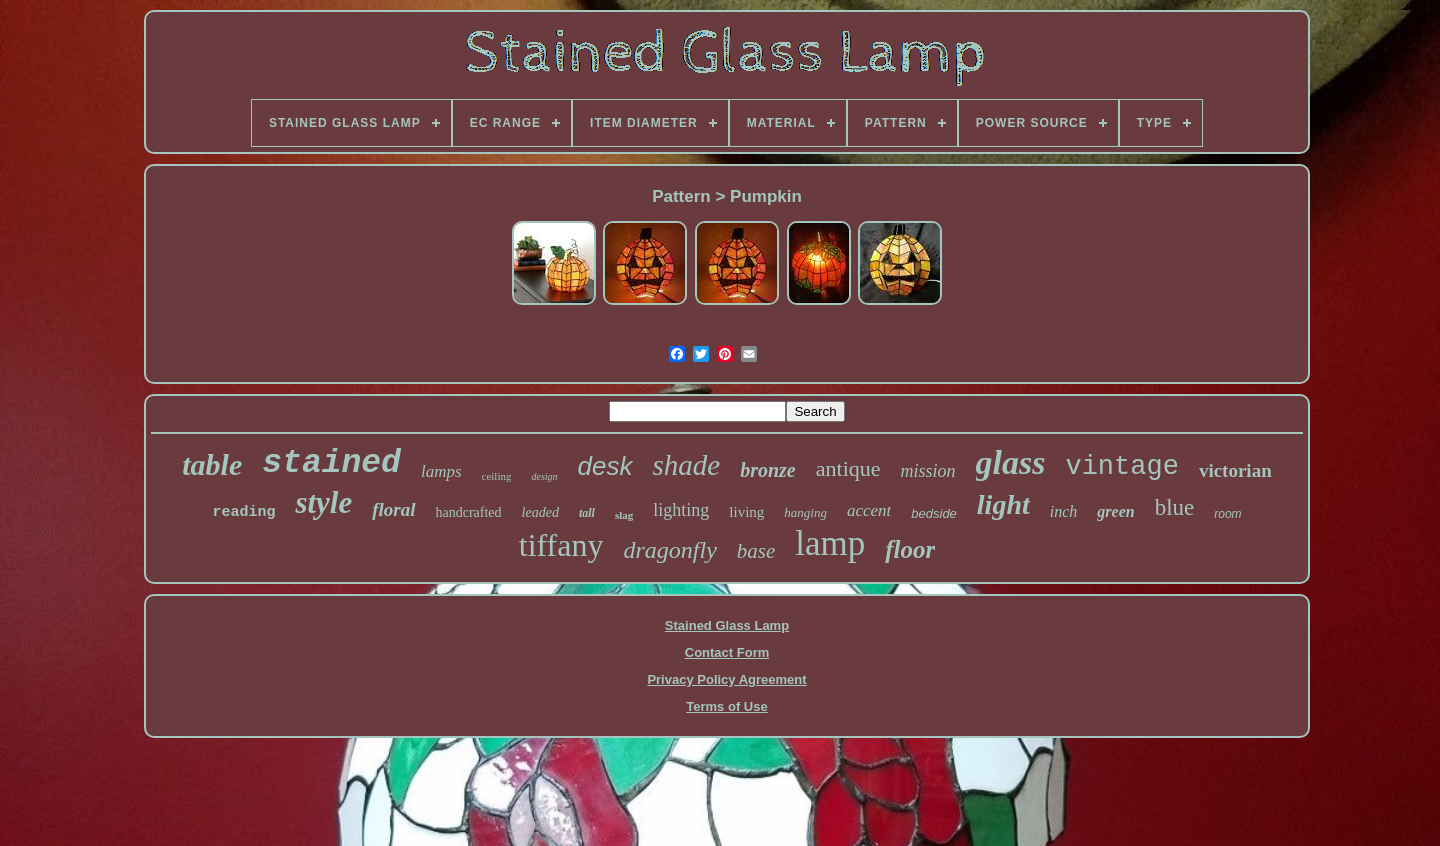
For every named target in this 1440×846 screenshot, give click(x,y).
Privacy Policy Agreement (726, 679)
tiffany (561, 545)
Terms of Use (726, 706)
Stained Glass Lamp (727, 625)
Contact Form (727, 652)
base (756, 551)
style (323, 502)
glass (1011, 462)
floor (910, 549)
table (212, 464)
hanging (805, 512)
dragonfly (669, 550)
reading (243, 512)
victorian (1235, 470)
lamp (830, 543)
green (1115, 511)
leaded (540, 512)
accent (869, 510)
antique (848, 468)
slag (624, 515)
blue (1175, 507)
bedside (934, 513)
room (1227, 514)
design (544, 476)
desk (605, 466)
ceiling (497, 476)
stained (331, 463)
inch (1064, 511)
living (746, 512)
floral (393, 509)
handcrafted (469, 512)
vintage (1121, 467)
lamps (441, 471)
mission (928, 471)
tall (587, 513)
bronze (768, 470)
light (1003, 504)
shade (687, 465)
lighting (681, 510)
